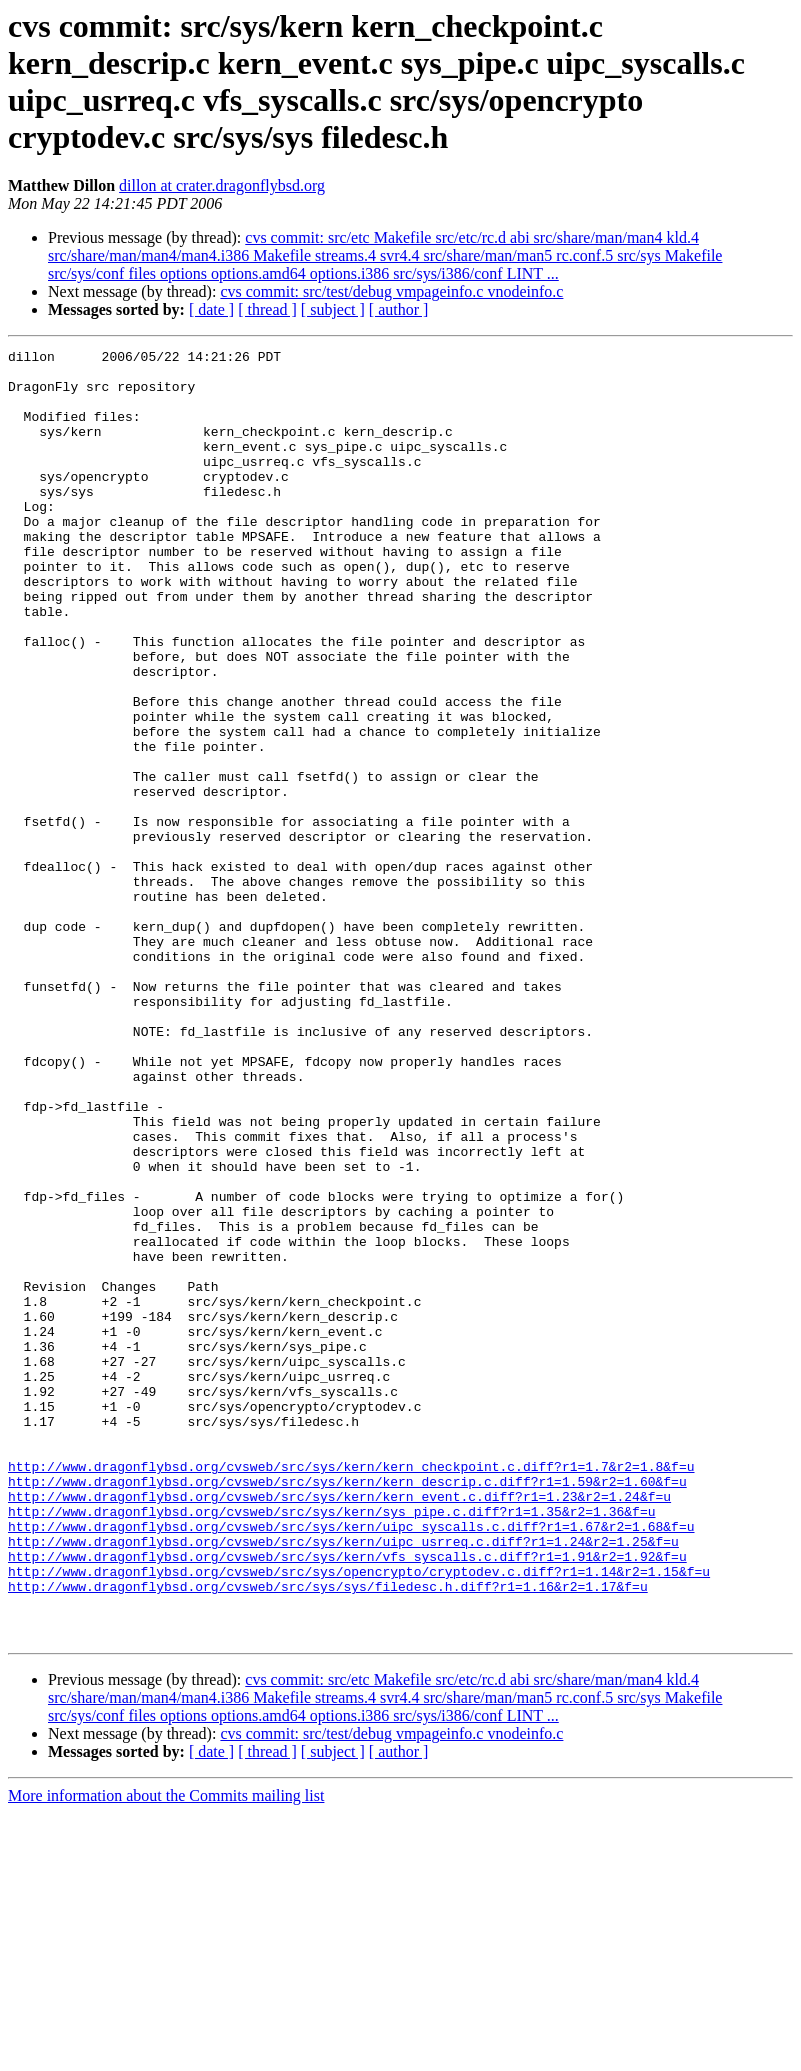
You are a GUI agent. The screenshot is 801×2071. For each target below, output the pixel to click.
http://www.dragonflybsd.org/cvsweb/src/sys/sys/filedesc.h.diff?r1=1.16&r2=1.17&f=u (328, 1835)
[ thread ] (267, 309)
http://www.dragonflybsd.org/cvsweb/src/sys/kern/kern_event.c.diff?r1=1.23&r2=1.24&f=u (339, 1727)
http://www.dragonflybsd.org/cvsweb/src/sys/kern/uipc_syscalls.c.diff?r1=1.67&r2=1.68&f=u (351, 1763)
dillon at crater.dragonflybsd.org (222, 185)
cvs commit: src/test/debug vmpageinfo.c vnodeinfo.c (391, 291)
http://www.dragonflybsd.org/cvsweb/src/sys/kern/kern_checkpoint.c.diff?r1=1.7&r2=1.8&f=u (351, 1691)
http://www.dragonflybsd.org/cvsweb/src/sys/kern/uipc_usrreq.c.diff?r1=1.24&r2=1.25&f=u (343, 1781)
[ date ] (211, 309)
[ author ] (399, 309)
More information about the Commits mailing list (166, 2053)
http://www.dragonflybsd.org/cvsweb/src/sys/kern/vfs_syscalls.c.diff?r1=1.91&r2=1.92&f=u (347, 1799)
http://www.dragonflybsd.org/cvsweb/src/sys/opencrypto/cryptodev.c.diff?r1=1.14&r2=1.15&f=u (359, 1817)
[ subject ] (333, 309)
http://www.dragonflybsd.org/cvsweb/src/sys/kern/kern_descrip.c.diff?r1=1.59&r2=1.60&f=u (347, 1709)
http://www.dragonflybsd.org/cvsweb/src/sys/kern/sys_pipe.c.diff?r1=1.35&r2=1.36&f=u (331, 1745)
